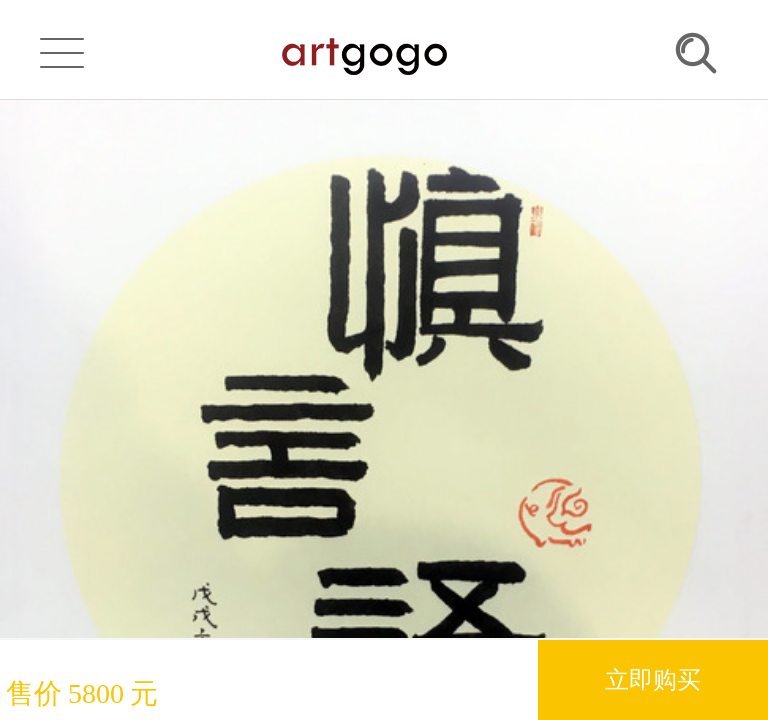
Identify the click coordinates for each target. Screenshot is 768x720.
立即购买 (653, 679)
